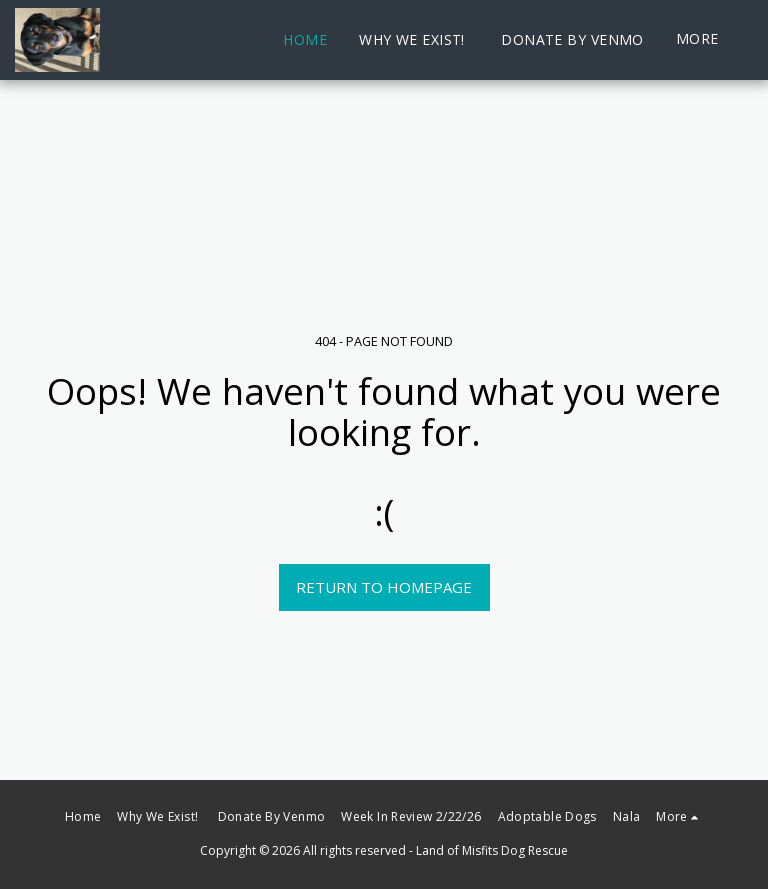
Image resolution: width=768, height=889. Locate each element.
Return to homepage (384, 587)
